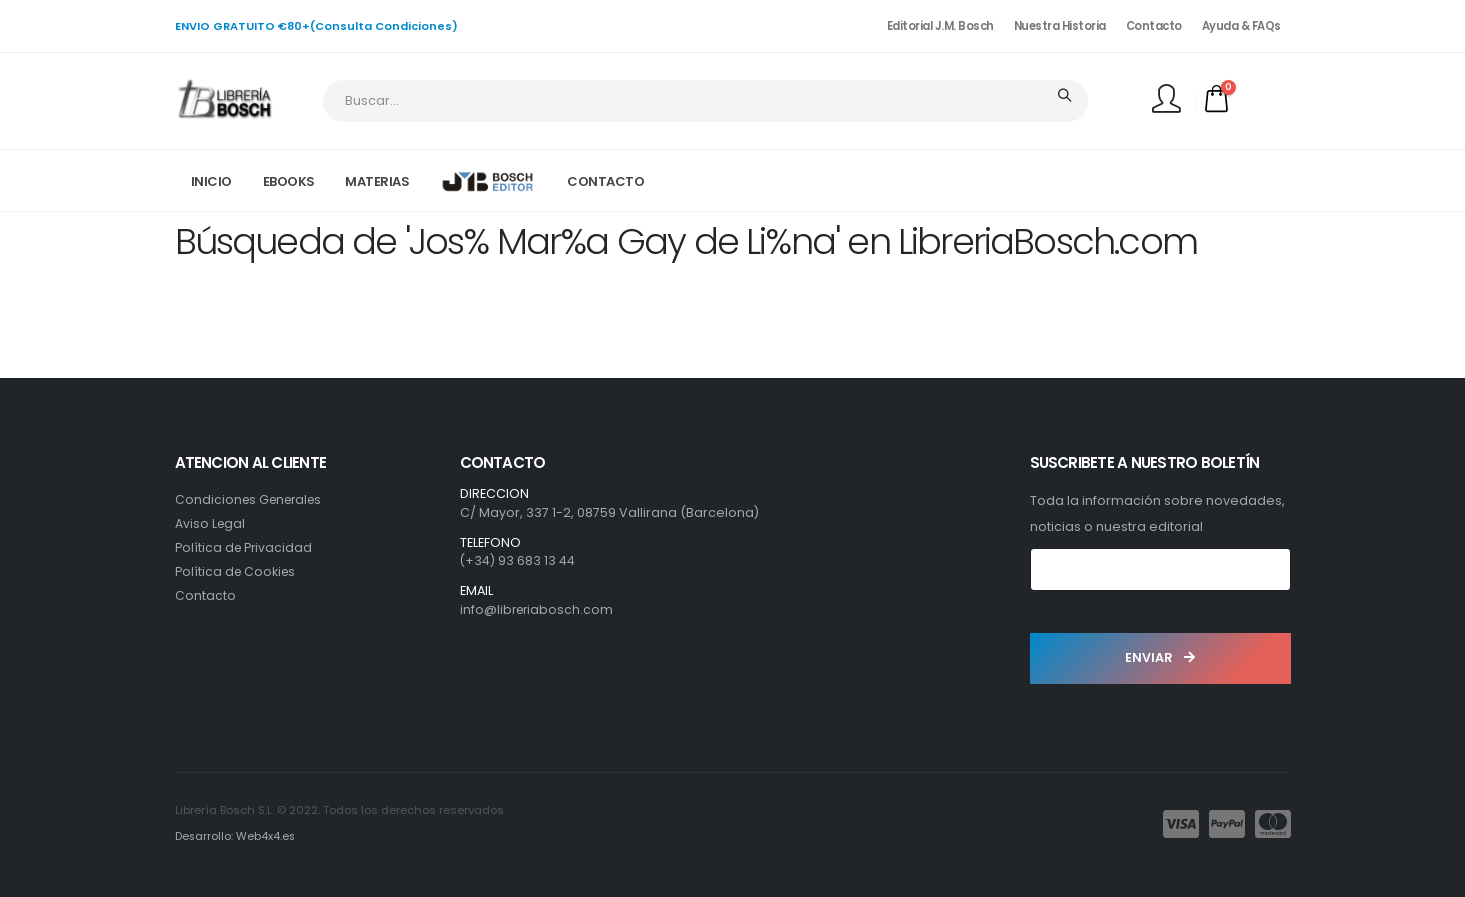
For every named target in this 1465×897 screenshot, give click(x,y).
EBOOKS (289, 181)
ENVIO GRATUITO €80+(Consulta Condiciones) (316, 26)
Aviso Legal (211, 523)
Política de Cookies (237, 571)
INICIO (211, 181)
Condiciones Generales (252, 499)
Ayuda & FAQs (1241, 26)
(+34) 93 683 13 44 (518, 560)
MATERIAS (377, 181)
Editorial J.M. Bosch (940, 26)
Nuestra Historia (1060, 26)
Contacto (1154, 26)
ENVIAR (1160, 657)
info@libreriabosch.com (538, 609)
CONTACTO (605, 181)
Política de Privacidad (245, 547)
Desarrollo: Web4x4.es (236, 836)
